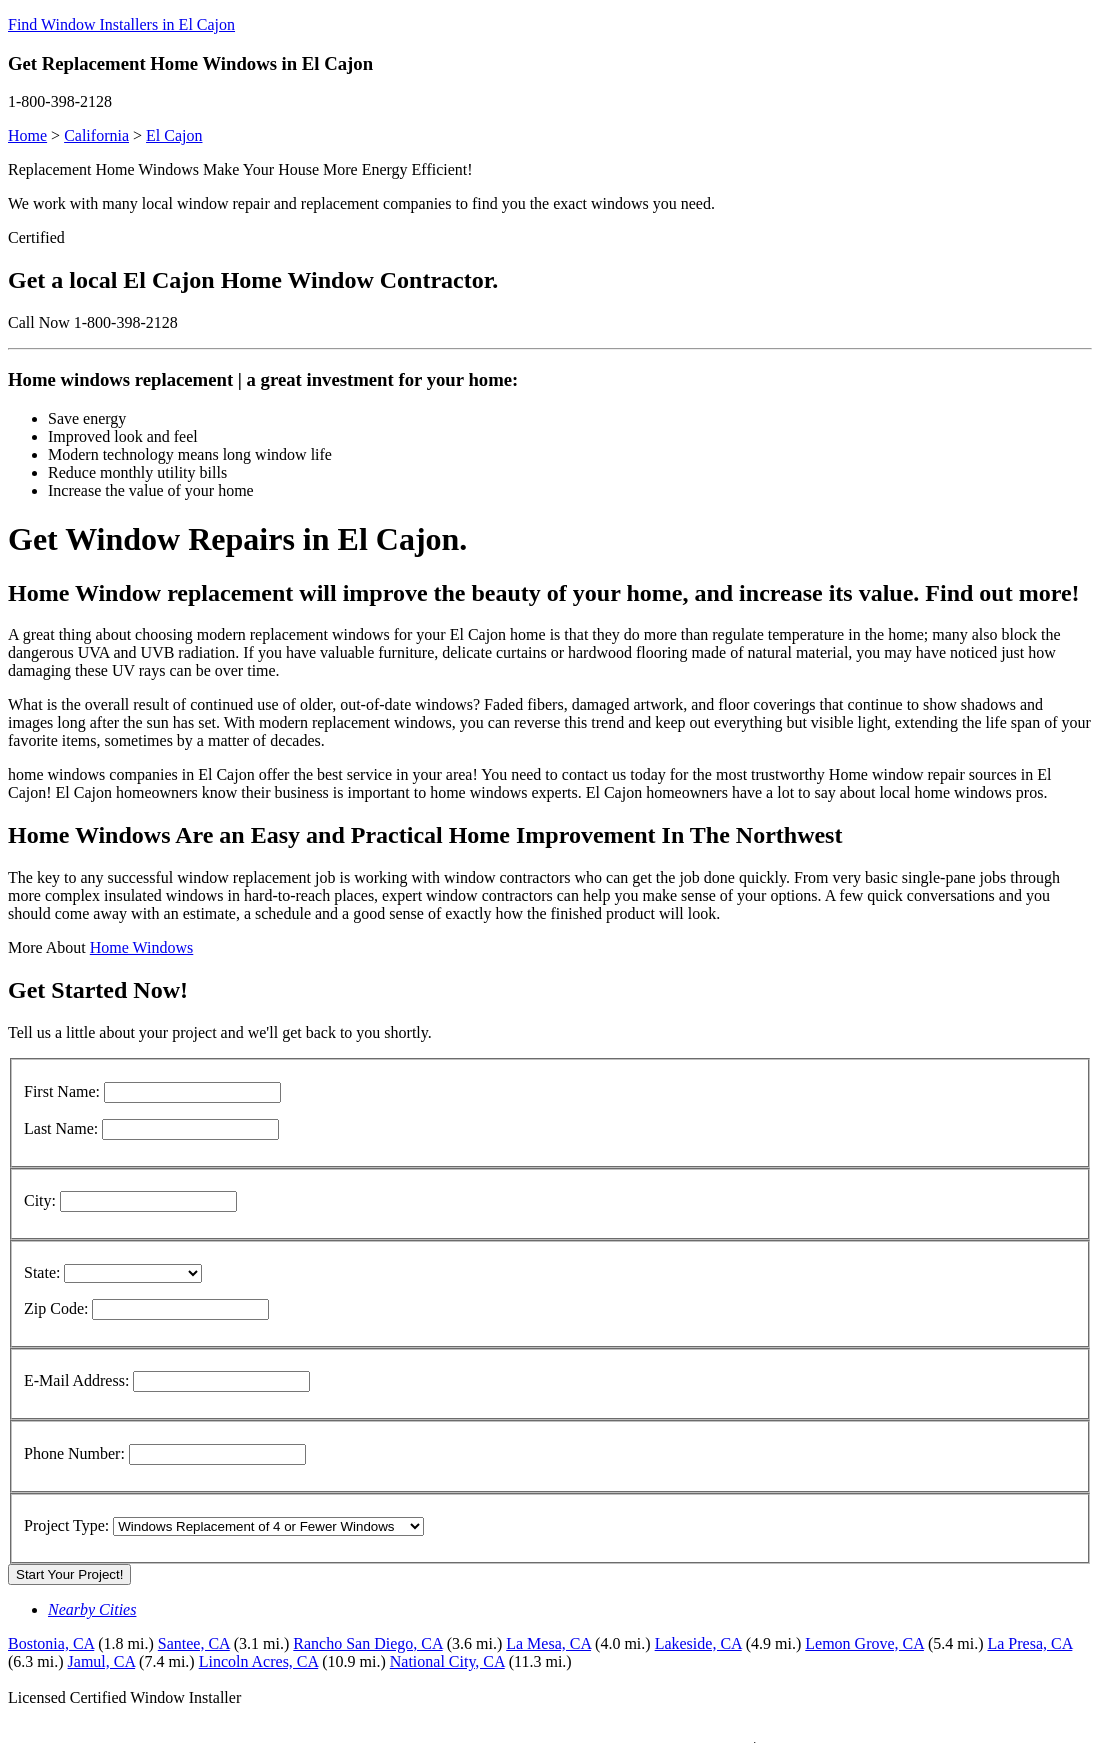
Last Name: (61, 1128)
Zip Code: (56, 1308)
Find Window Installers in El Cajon (121, 24)
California (96, 135)
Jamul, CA (102, 1661)
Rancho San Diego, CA (367, 1643)
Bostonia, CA (51, 1643)
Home (27, 135)
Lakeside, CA (698, 1643)
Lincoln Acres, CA (259, 1661)
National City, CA (447, 1661)
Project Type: (66, 1525)
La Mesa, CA (548, 1643)
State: (42, 1272)
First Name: (62, 1091)
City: (40, 1200)
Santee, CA (194, 1643)
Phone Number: (74, 1453)
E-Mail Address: (76, 1380)
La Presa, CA (1029, 1643)
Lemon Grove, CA (864, 1643)
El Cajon (174, 135)
